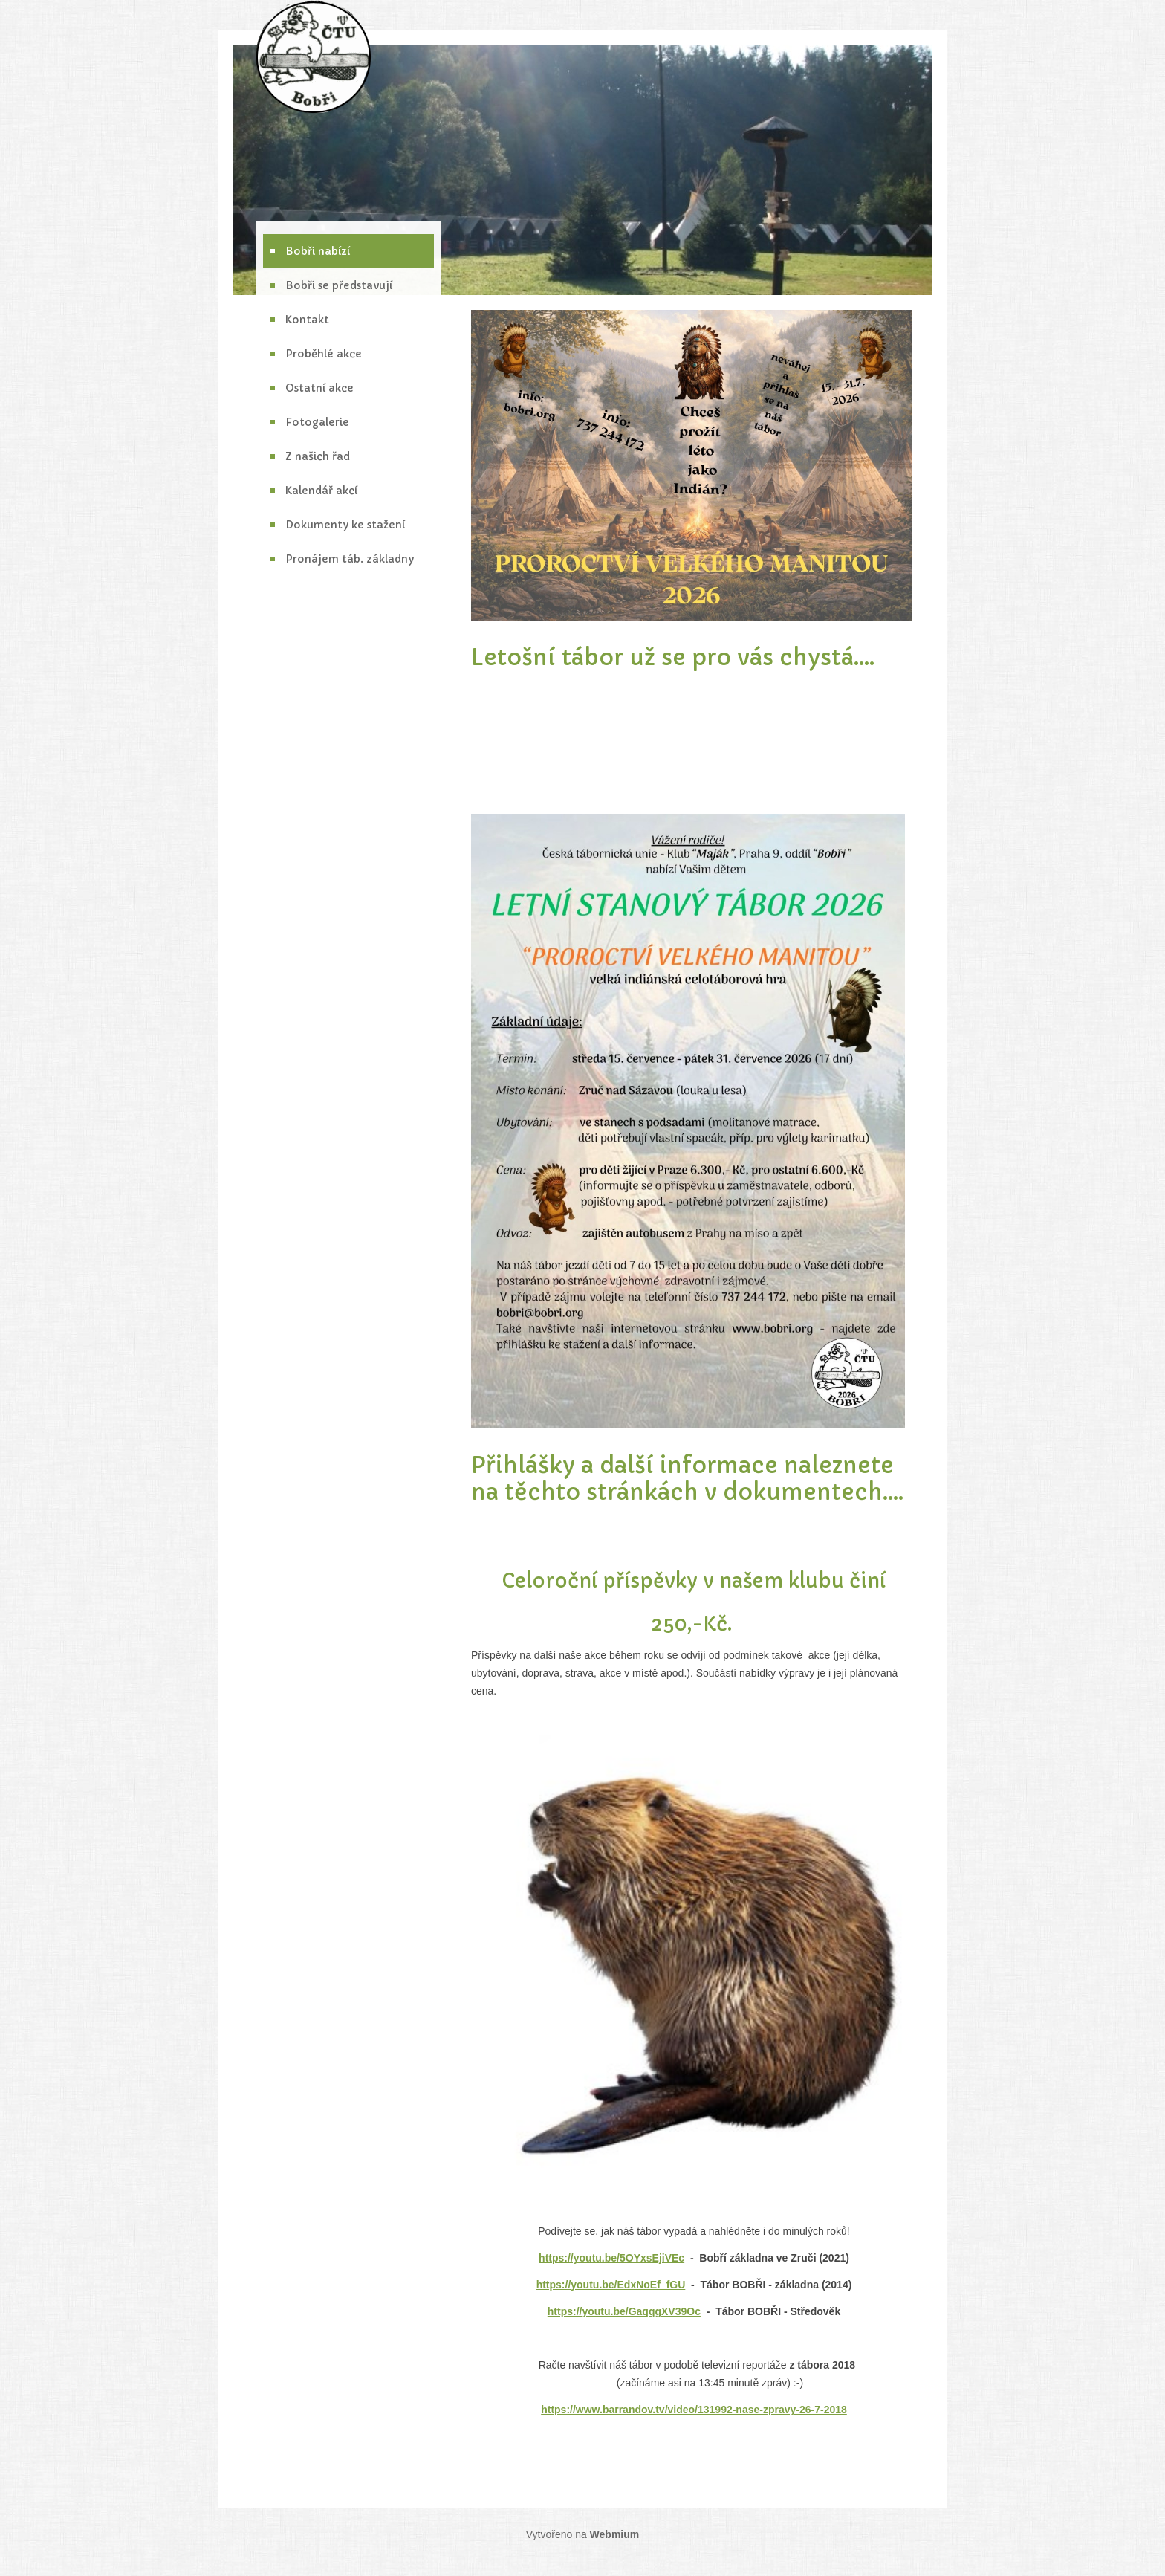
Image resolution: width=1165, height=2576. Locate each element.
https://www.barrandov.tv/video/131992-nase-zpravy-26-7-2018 (694, 2409)
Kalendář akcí (321, 490)
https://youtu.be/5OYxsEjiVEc (611, 2258)
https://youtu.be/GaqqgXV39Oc (624, 2311)
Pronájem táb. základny (349, 559)
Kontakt (307, 319)
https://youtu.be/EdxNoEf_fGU (611, 2285)
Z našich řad (317, 456)
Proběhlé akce (323, 353)
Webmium (615, 2534)
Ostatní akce (319, 388)
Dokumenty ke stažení (345, 524)
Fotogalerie (317, 422)
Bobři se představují (338, 285)
